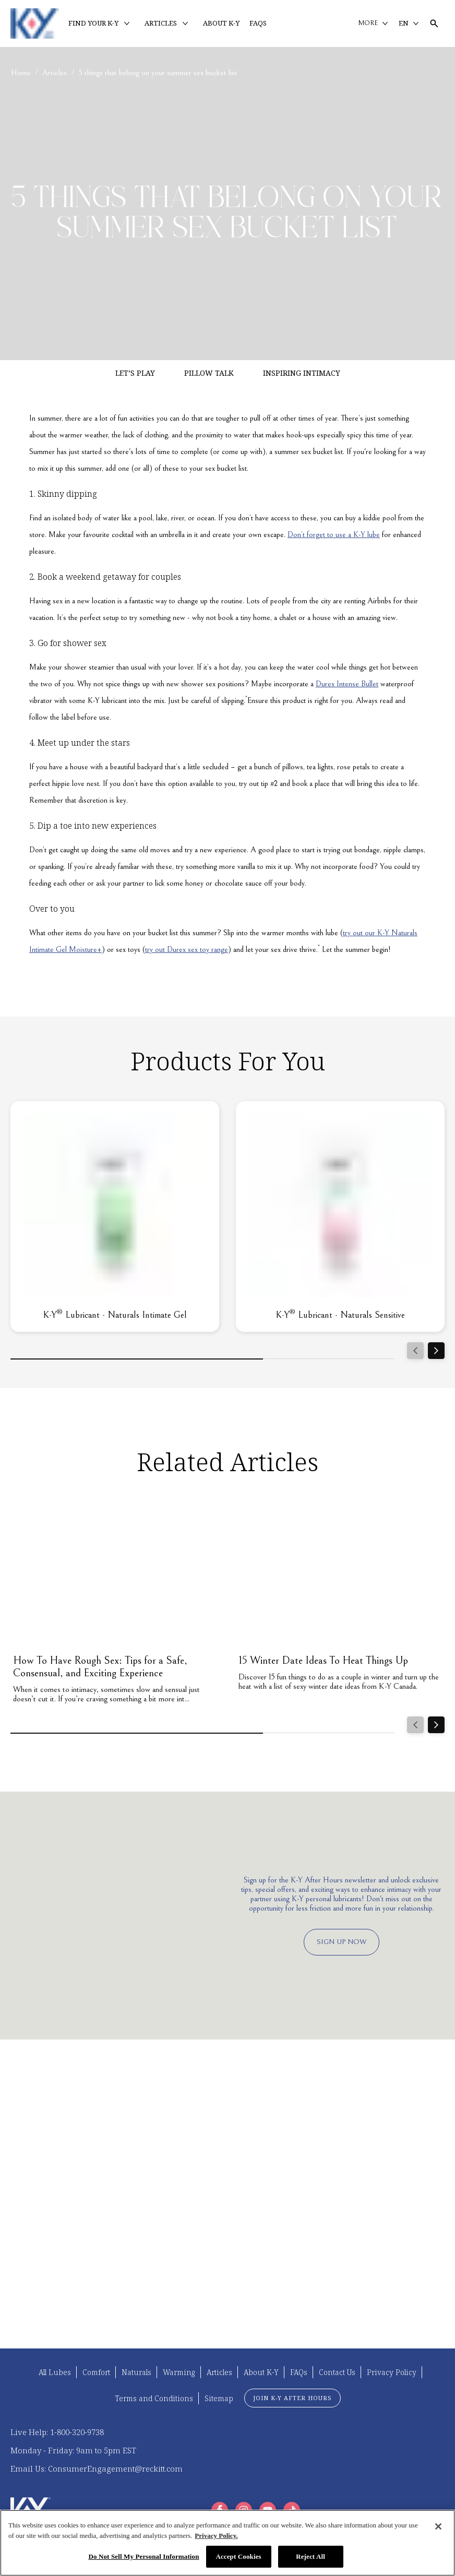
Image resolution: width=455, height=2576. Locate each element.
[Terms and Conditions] (154, 2398)
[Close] (438, 2526)
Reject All (310, 2556)
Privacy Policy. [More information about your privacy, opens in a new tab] (216, 2535)
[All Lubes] (54, 2372)
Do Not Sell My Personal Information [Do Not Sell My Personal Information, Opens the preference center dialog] (143, 2556)
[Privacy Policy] (391, 2372)
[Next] (436, 1350)
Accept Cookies (238, 2556)
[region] (227, 2543)
